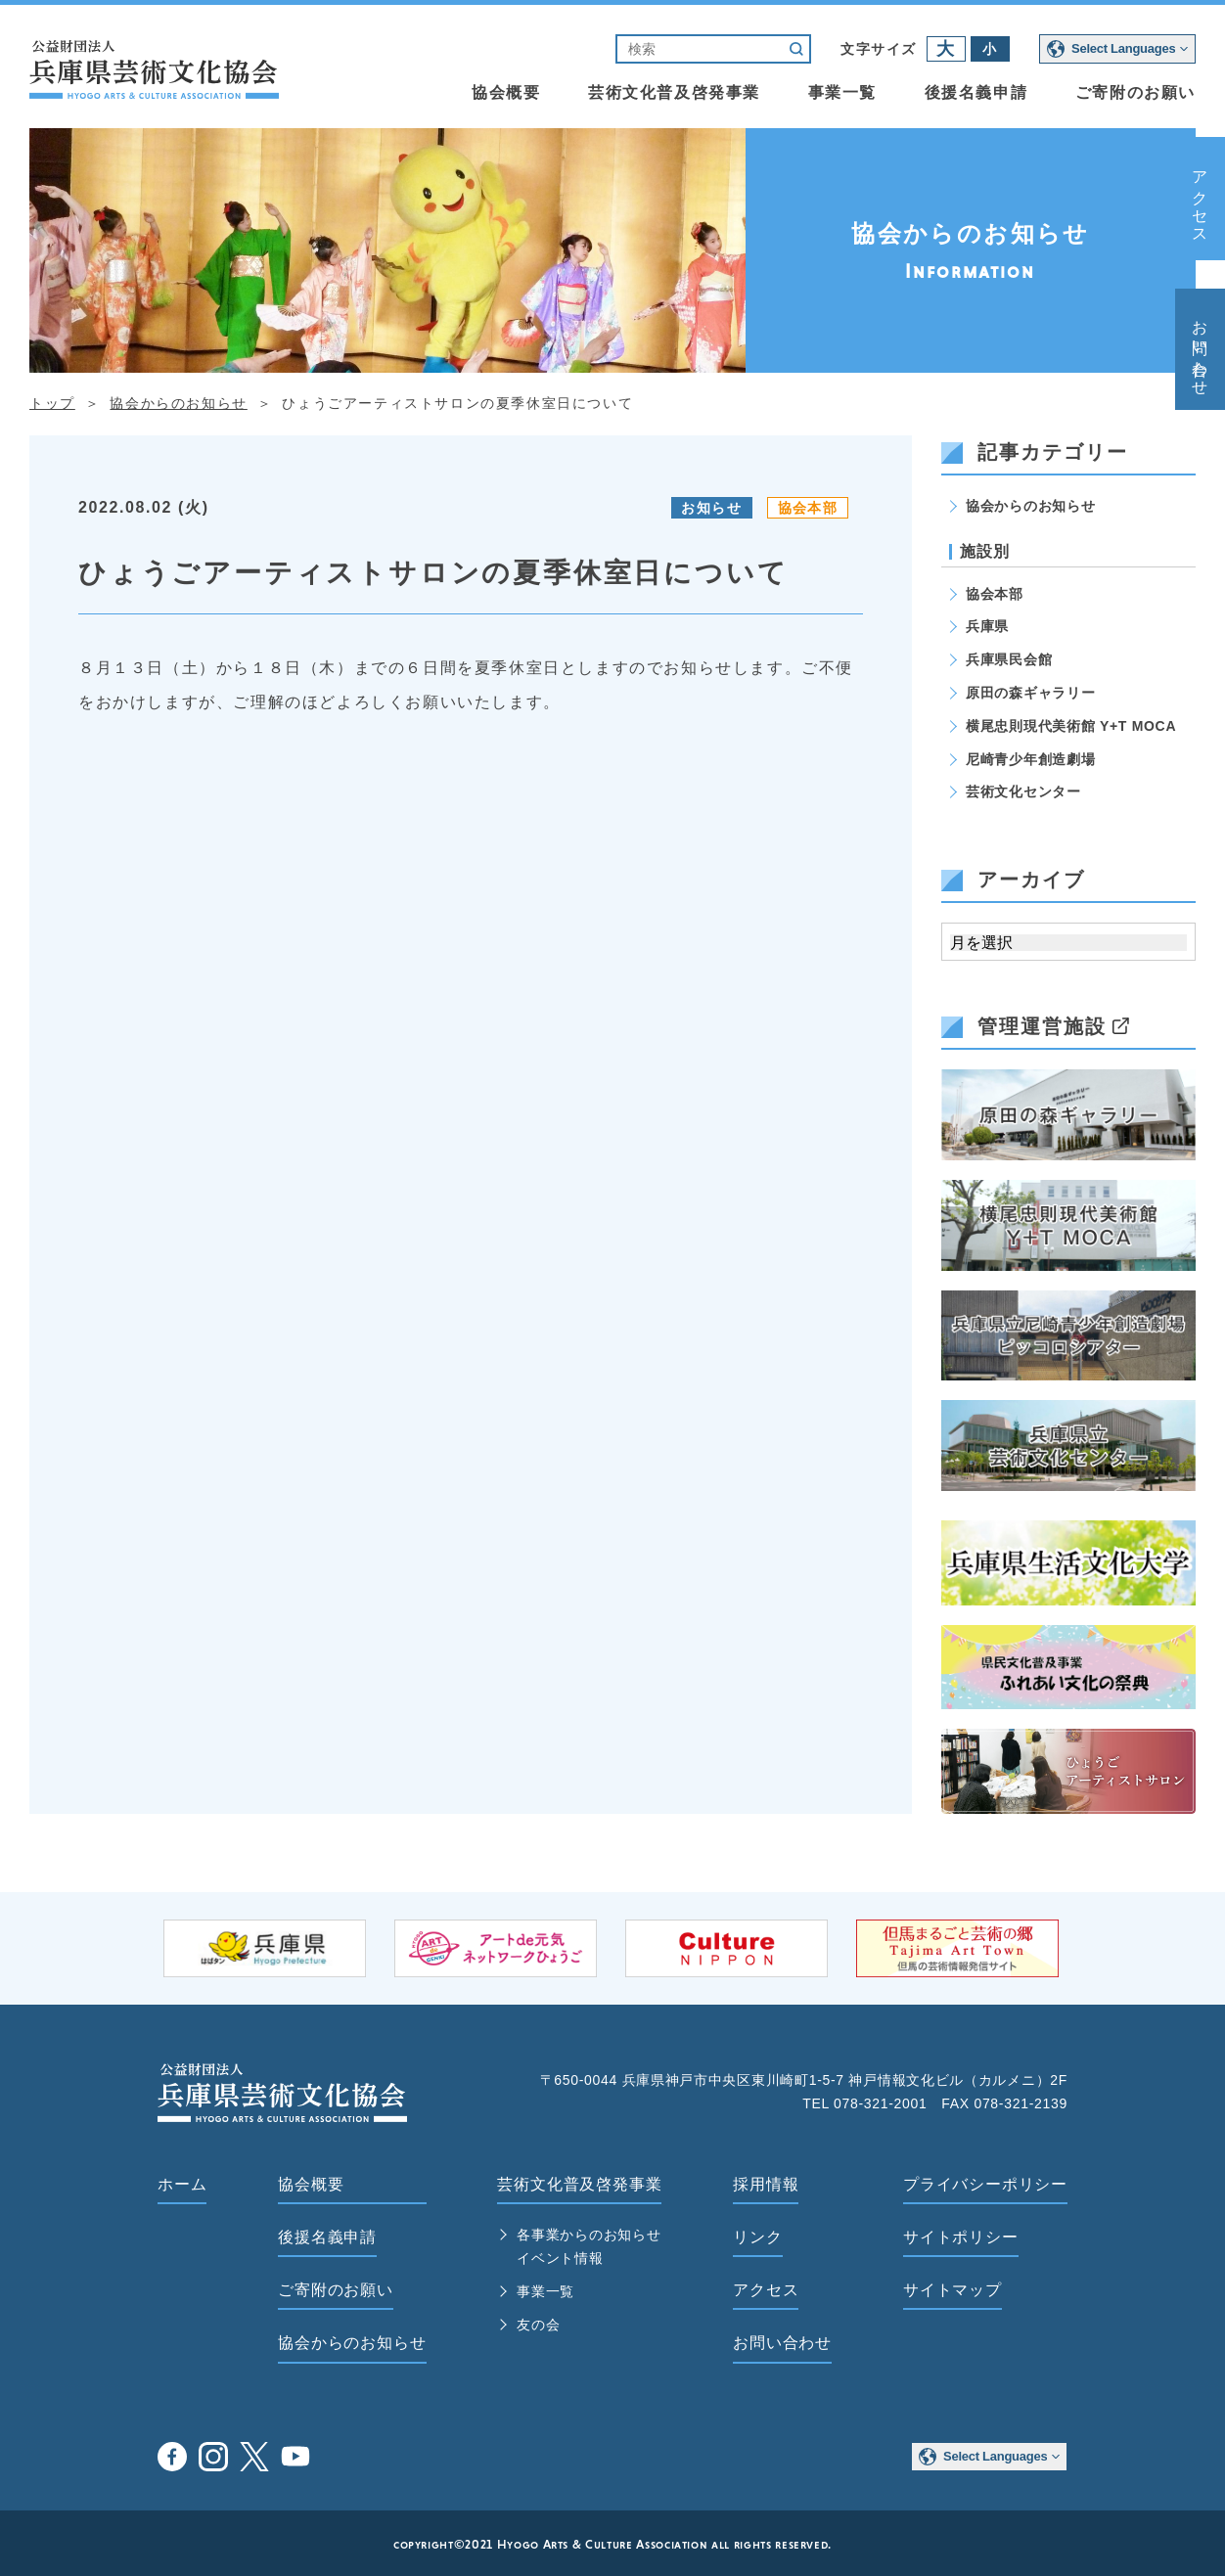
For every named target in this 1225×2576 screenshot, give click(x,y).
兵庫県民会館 (1009, 659)
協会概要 (506, 92)
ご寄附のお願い (1135, 92)
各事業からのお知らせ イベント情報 (588, 2246)
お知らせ (711, 508)
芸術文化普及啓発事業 (674, 92)
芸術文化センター (1023, 791)
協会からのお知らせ (1030, 506)
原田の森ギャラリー (1030, 692)
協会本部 (808, 508)
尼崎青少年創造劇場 (1030, 759)
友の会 (538, 2324)
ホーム (182, 2184)
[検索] (696, 49)
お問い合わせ (1200, 349)
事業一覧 (842, 92)
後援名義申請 (976, 92)
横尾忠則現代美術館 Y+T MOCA (1071, 726)
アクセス (1200, 198)
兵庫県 (987, 626)
